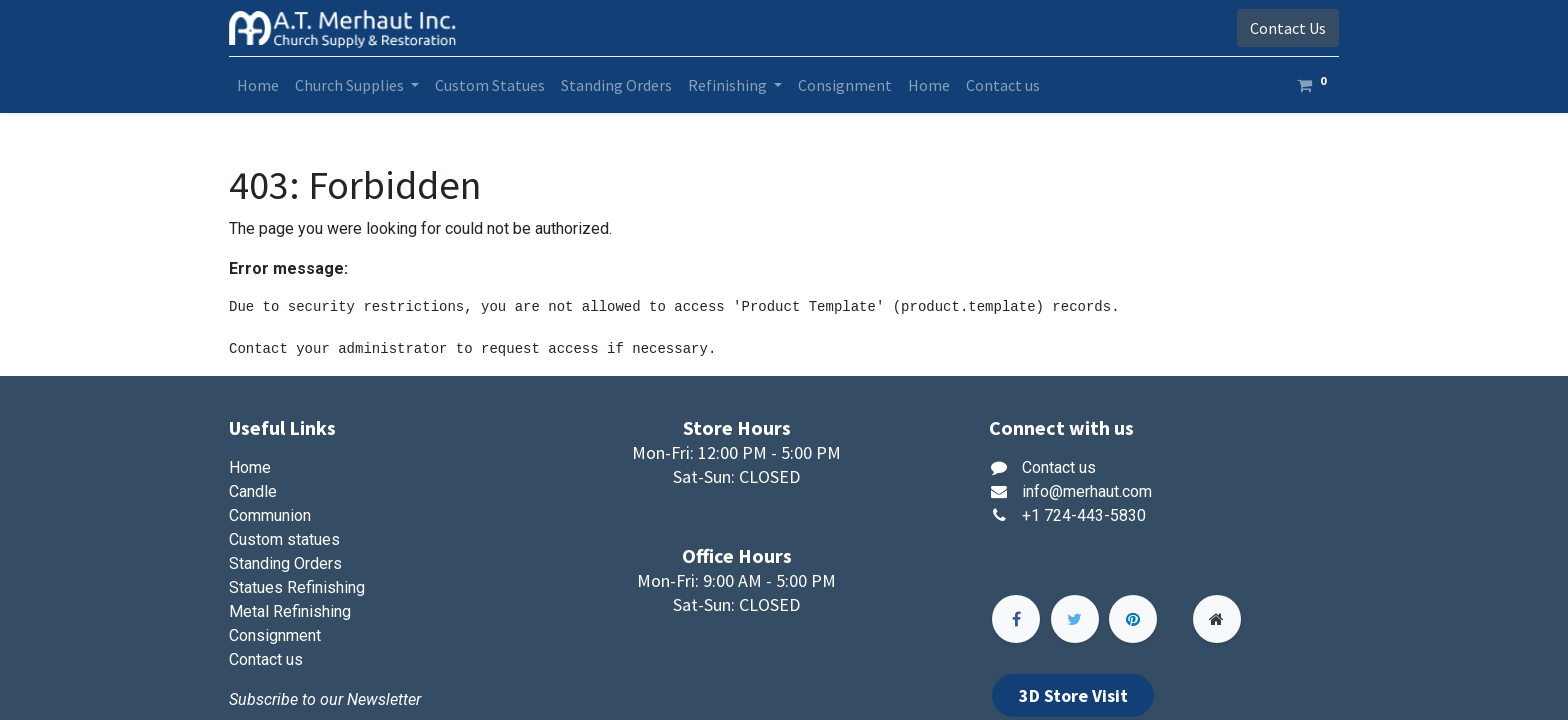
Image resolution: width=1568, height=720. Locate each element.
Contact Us (1288, 28)
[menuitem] (258, 85)
